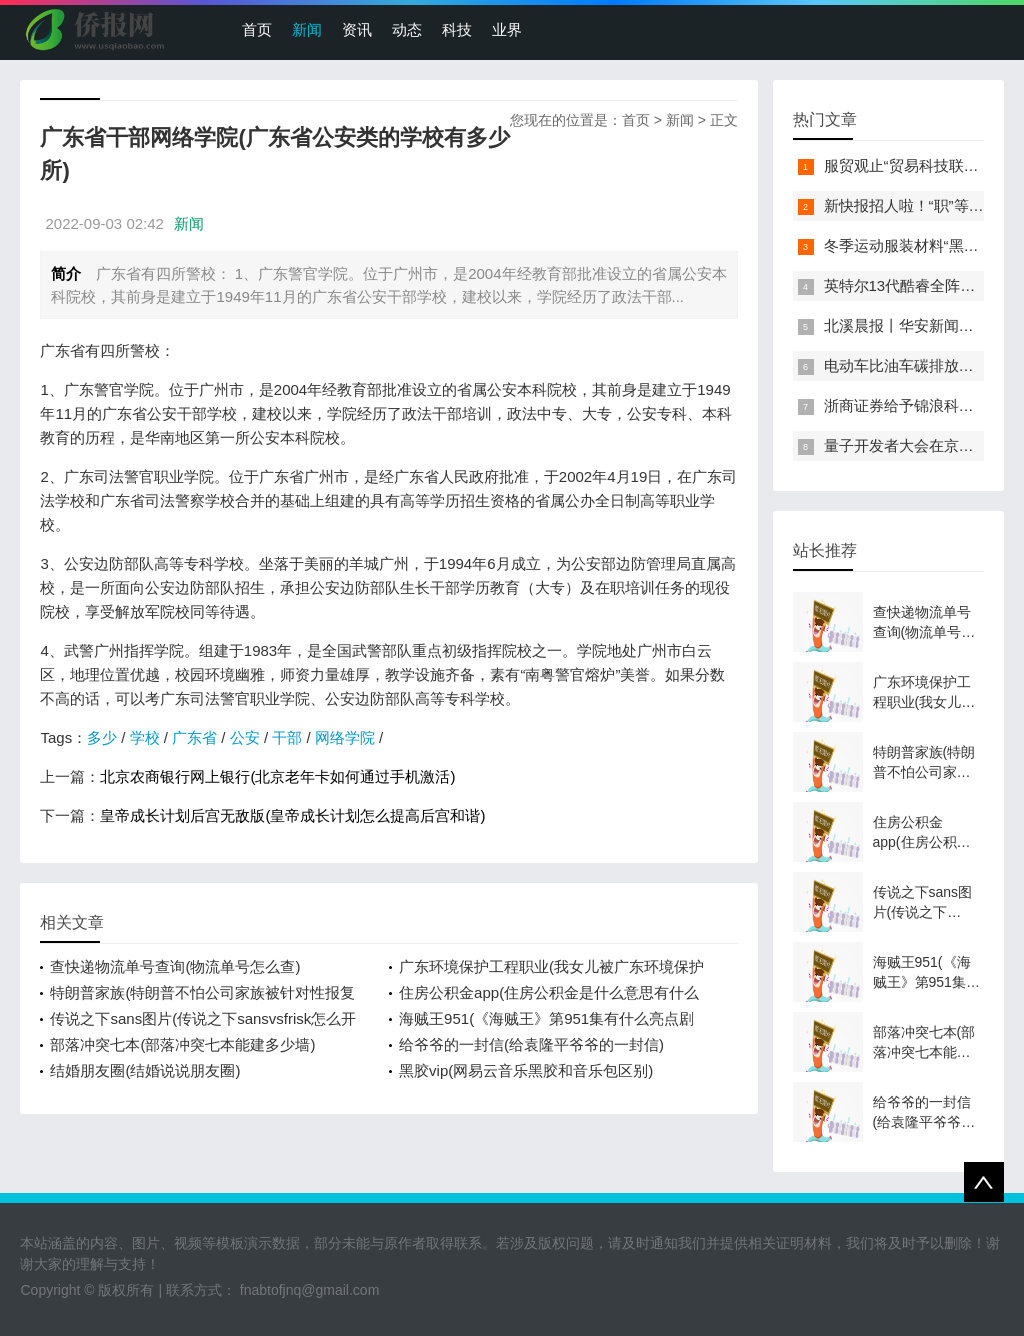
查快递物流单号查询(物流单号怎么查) (175, 966)
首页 (257, 29)
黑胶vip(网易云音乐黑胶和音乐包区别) (526, 1070)
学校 (145, 737)
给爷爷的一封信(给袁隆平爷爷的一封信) (531, 1044)
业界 (507, 29)
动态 (407, 29)
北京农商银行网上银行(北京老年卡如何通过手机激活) (277, 776)
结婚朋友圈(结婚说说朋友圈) (145, 1070)
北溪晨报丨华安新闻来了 (906, 325)
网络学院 (345, 737)
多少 (102, 737)
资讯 (357, 29)
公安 (245, 737)
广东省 (194, 737)
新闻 (307, 29)
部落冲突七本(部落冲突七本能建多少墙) (182, 1044)
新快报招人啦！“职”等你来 (911, 205)
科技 (457, 29)
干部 (287, 737)
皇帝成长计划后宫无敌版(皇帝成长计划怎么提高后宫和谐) (292, 815)
